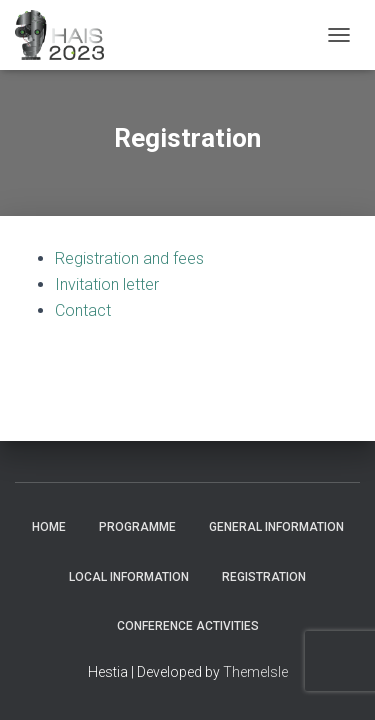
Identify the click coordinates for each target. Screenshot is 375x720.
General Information (276, 527)
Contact (83, 310)
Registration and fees (129, 258)
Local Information (129, 577)
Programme (137, 527)
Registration (264, 577)
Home (49, 527)
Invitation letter (107, 284)
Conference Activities (188, 626)
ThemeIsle (255, 672)
